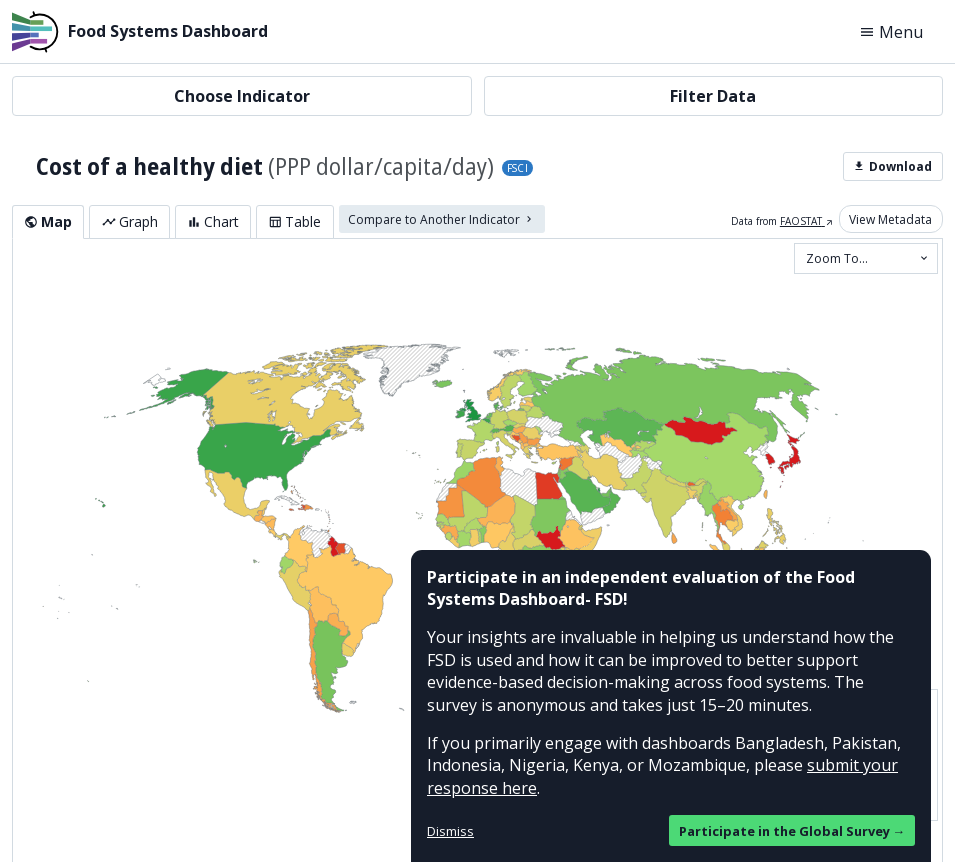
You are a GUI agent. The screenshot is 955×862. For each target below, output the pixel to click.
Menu (891, 32)
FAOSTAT (807, 221)
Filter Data (713, 96)
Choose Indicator (242, 96)
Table (294, 221)
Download (892, 166)
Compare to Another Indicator (441, 218)
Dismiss (450, 831)
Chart (213, 221)
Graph (130, 221)
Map (48, 221)
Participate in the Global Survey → (792, 831)
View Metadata (890, 218)
